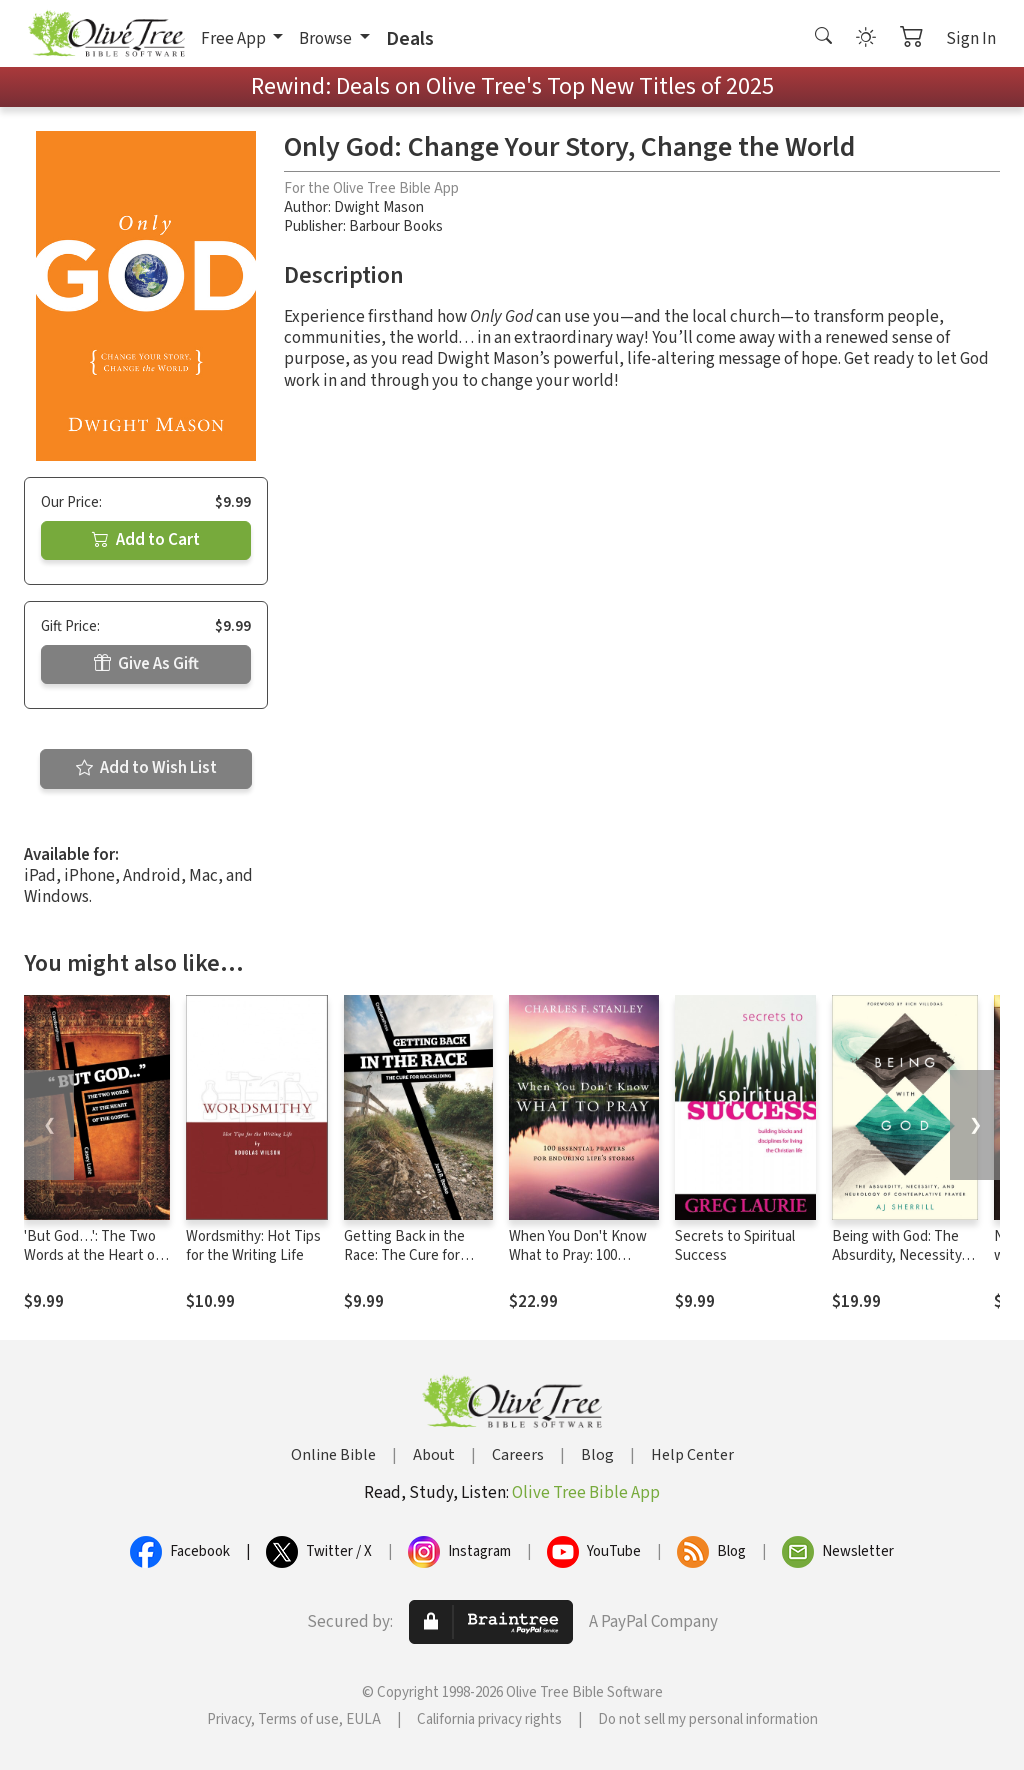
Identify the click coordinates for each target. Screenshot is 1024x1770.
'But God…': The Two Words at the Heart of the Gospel (92, 1255)
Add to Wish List (146, 768)
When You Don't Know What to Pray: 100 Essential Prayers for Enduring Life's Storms (579, 1265)
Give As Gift (146, 664)
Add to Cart (146, 540)
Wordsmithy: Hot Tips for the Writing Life (253, 1246)
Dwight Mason (379, 207)
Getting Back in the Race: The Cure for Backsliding (404, 1255)
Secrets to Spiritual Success (735, 1246)
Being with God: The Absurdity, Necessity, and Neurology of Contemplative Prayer (900, 1265)
